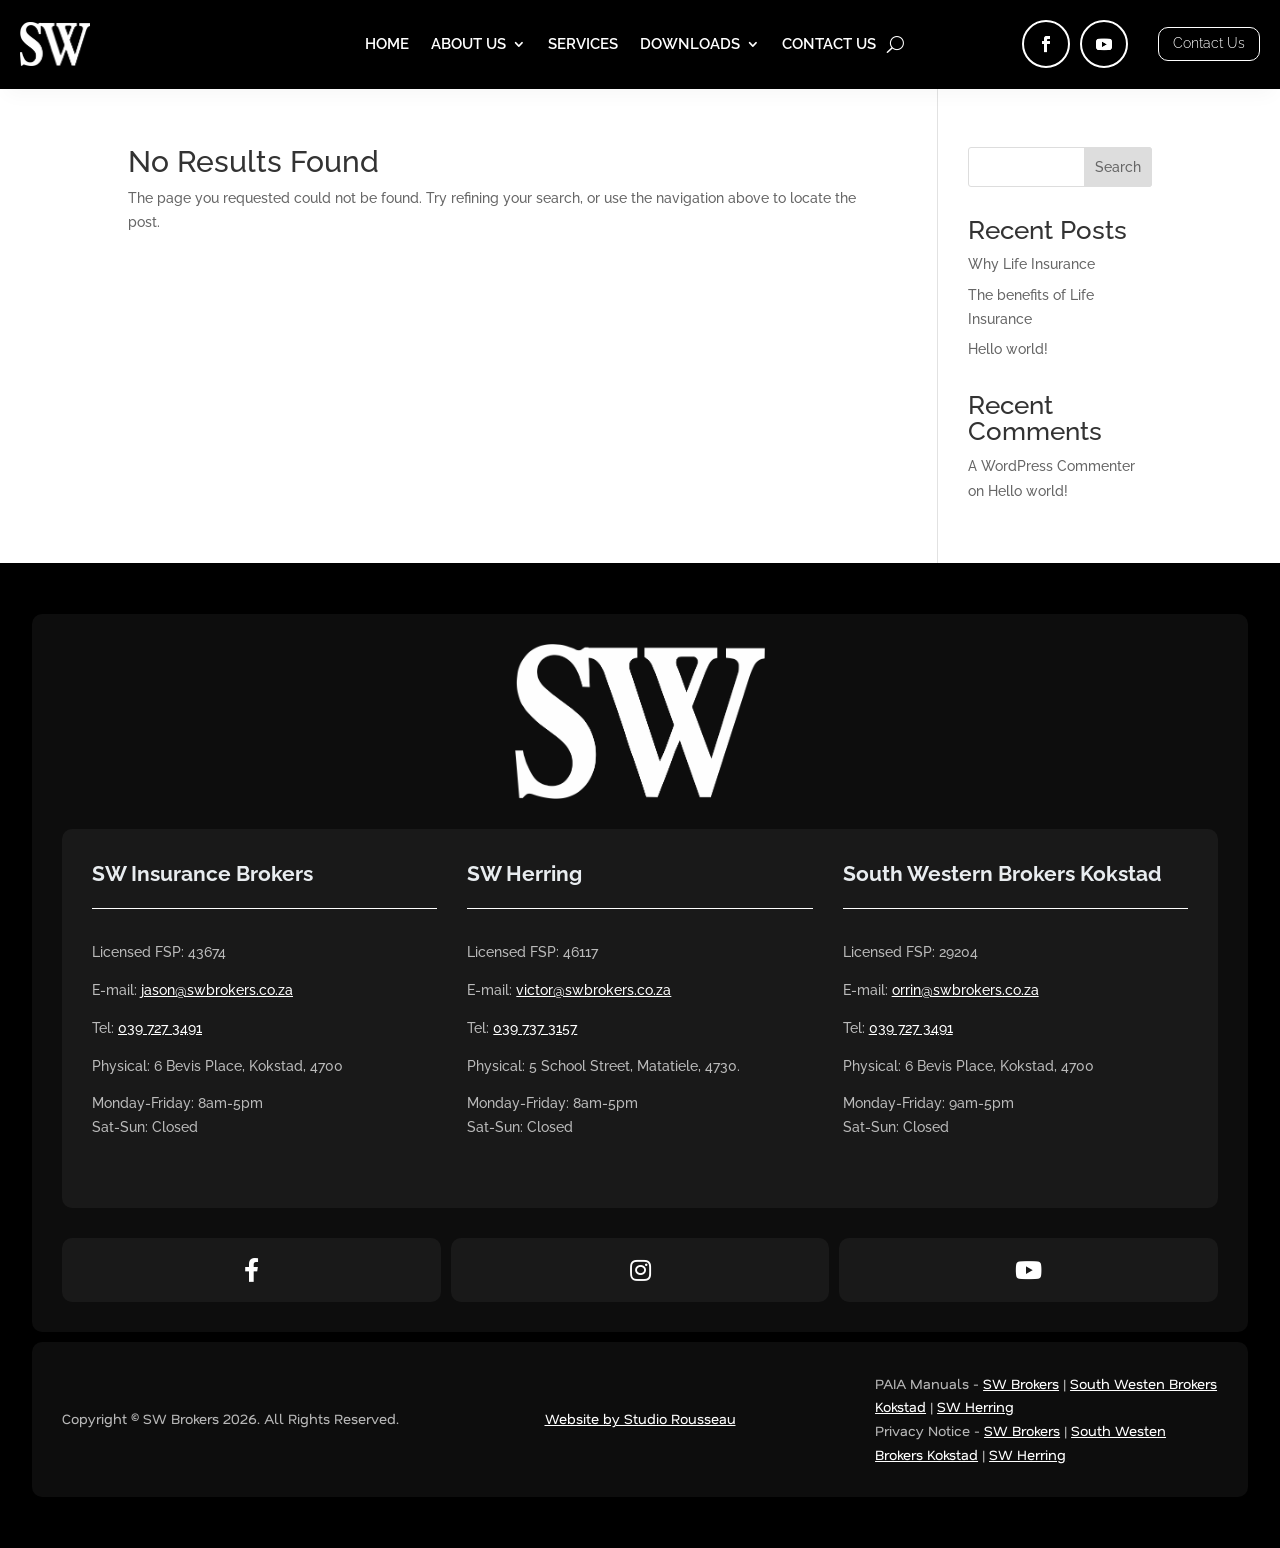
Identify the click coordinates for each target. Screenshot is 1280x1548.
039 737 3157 (535, 1028)
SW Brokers (1021, 1383)
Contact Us (829, 45)
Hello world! (1008, 349)
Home (387, 45)
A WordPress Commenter (1051, 466)
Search (1118, 167)
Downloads (690, 45)
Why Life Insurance (1031, 264)
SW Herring (975, 1406)
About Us (468, 45)
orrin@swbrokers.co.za (965, 990)
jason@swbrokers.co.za (217, 990)
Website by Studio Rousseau (640, 1418)
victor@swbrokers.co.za (593, 990)
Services (583, 45)
